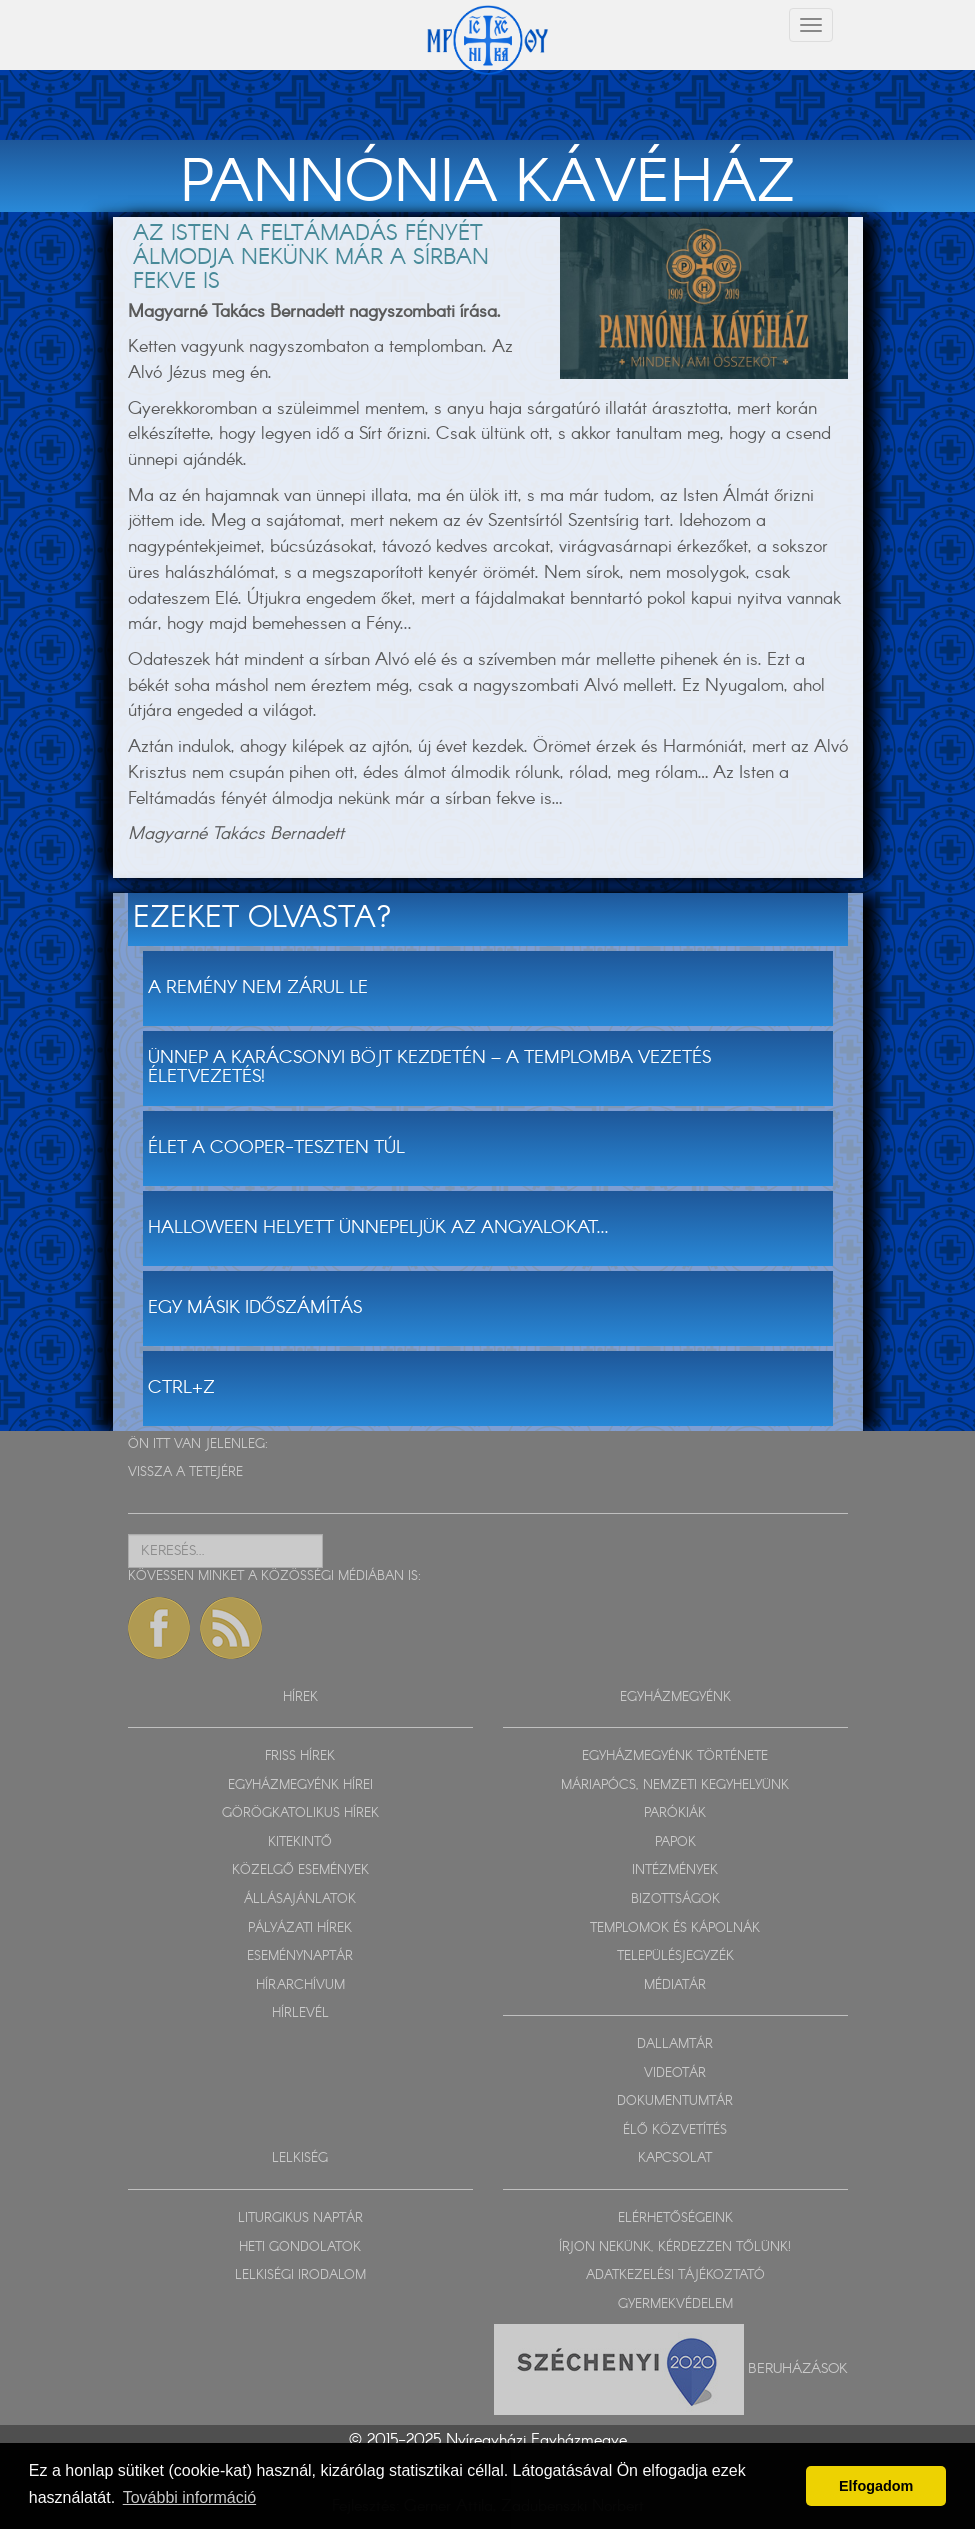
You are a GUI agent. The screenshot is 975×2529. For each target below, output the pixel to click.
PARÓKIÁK (675, 1813)
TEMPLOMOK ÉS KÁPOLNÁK (675, 1928)
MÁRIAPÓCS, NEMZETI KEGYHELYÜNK (675, 1785)
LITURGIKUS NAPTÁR (300, 2218)
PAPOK (675, 1842)
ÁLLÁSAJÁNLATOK (300, 1899)
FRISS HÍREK (300, 1756)
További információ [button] (189, 2497)
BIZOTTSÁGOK (675, 1899)
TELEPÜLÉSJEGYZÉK (675, 1956)
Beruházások (798, 2369)
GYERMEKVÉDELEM (675, 2304)
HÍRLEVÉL (300, 2013)
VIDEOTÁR (675, 2073)
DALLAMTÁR (675, 2044)
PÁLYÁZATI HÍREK (300, 1928)
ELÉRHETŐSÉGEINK (675, 2218)
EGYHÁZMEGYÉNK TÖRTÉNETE (675, 1756)
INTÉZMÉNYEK (675, 1870)
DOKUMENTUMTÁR (675, 2101)
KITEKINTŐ (300, 1842)
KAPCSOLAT (675, 2158)
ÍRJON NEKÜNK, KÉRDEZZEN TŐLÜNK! (675, 2247)
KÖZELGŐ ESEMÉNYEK (300, 1870)
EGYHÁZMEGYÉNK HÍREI (300, 1785)
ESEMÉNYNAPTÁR (300, 1956)
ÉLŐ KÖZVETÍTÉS (675, 2130)
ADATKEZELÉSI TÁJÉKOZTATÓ (675, 2275)
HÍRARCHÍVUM (300, 1985)
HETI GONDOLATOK (300, 2247)
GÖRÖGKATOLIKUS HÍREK (300, 1813)
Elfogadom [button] (876, 2486)
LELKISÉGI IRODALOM (300, 2275)
